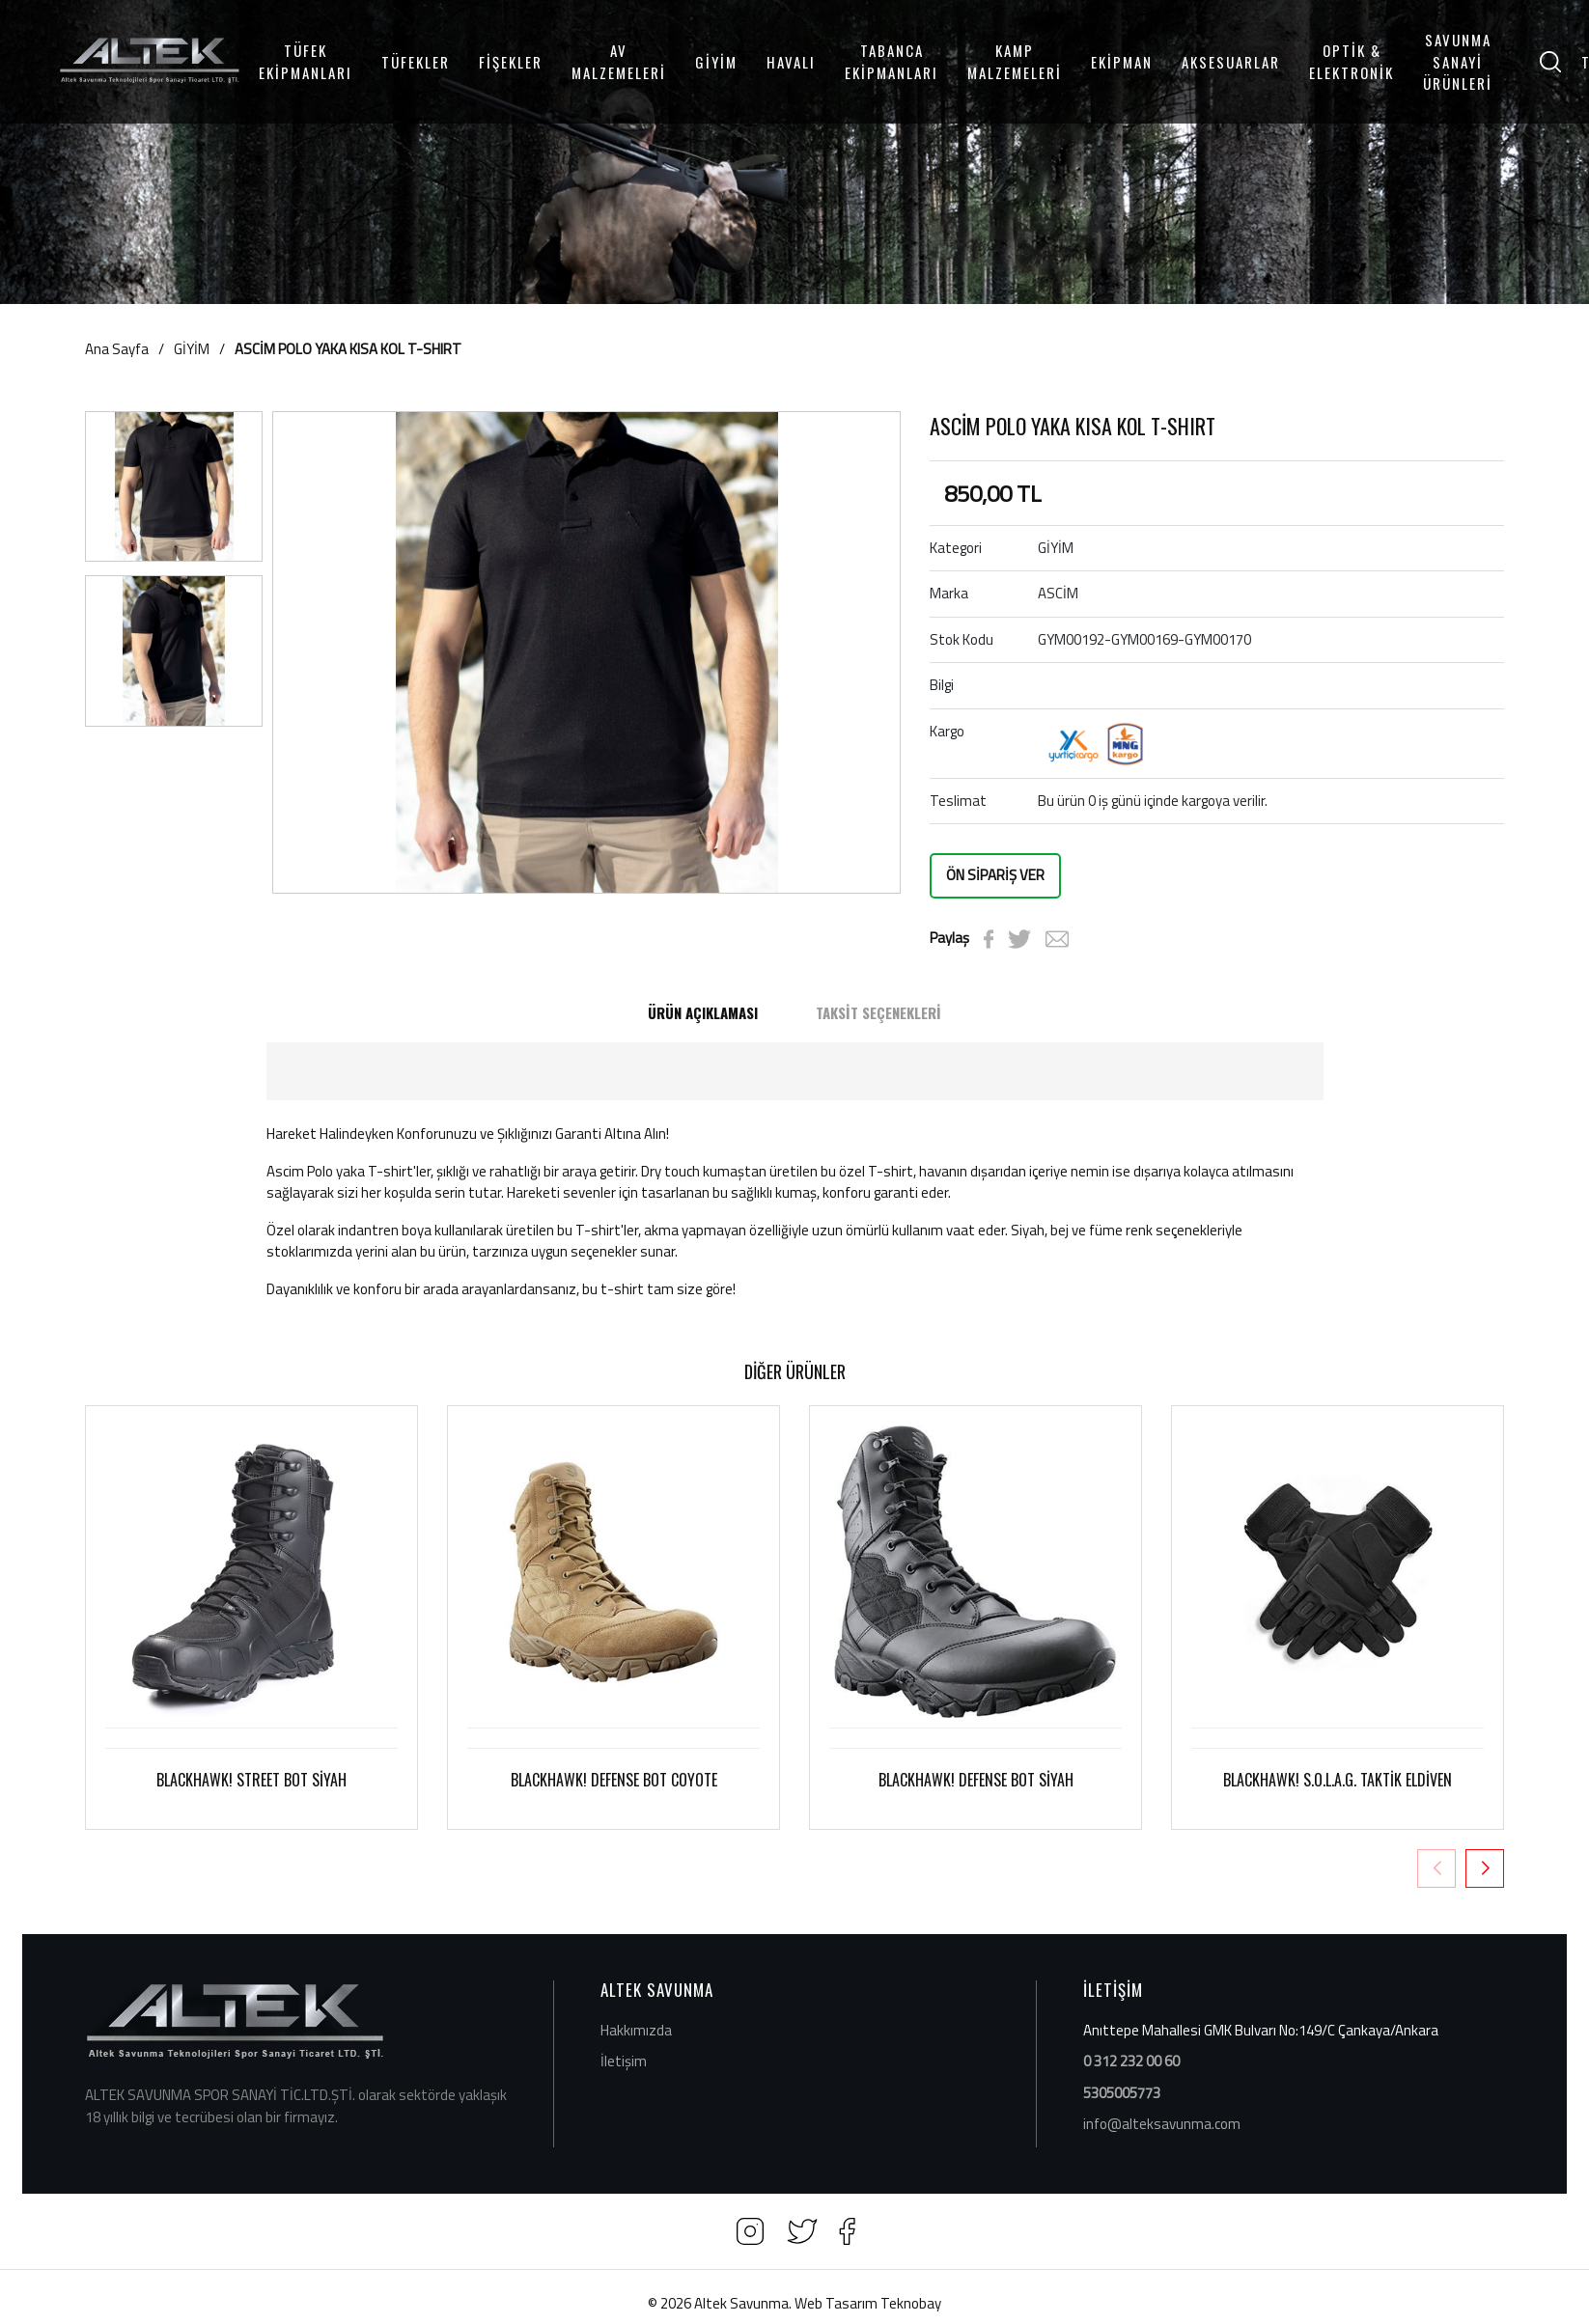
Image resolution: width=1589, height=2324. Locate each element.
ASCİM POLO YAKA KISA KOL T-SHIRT (348, 349)
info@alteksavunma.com (1162, 2124)
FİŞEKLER (511, 61)
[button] (1484, 1868)
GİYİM (716, 61)
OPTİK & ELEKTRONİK (1351, 61)
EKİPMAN (1122, 61)
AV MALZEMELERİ (618, 61)
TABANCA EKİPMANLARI (891, 61)
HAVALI (791, 61)
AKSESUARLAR (1231, 61)
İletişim (623, 2061)
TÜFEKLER (415, 61)
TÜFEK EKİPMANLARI (305, 61)
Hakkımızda (636, 2030)
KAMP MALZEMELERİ (1014, 61)
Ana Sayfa (117, 349)
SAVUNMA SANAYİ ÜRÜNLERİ (1457, 61)
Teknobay (910, 2303)
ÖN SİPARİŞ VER (995, 875)
